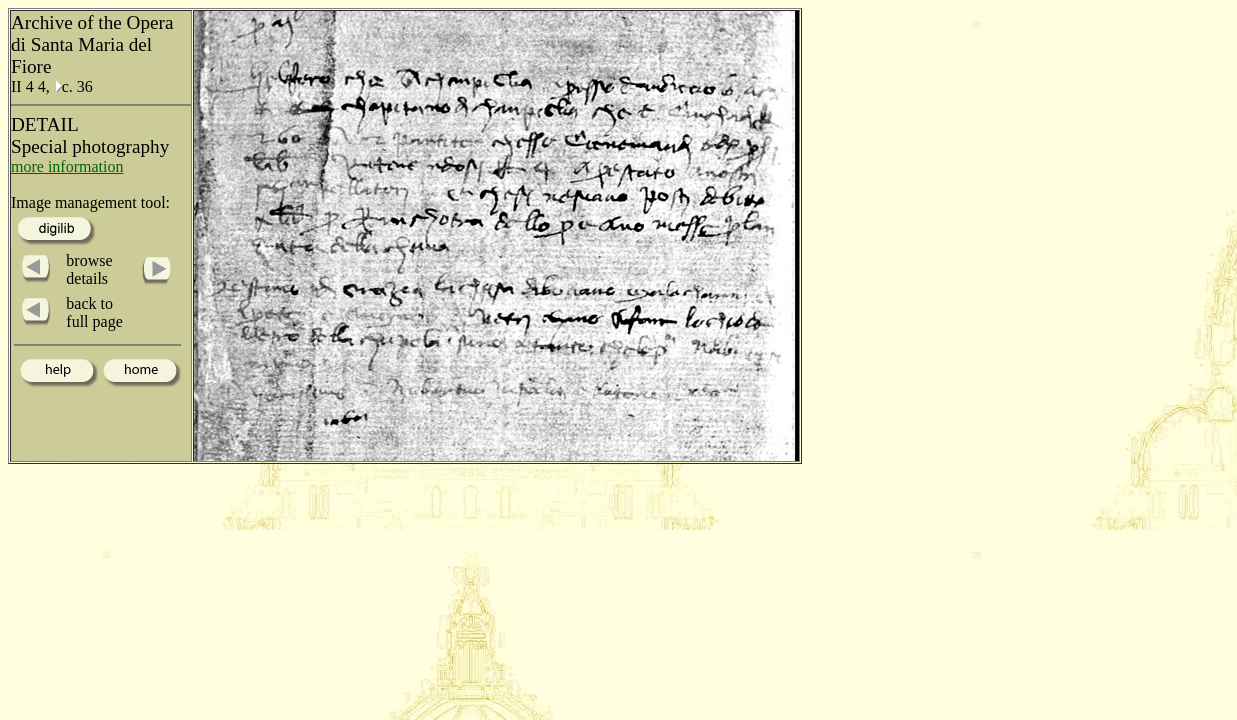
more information (67, 166)
